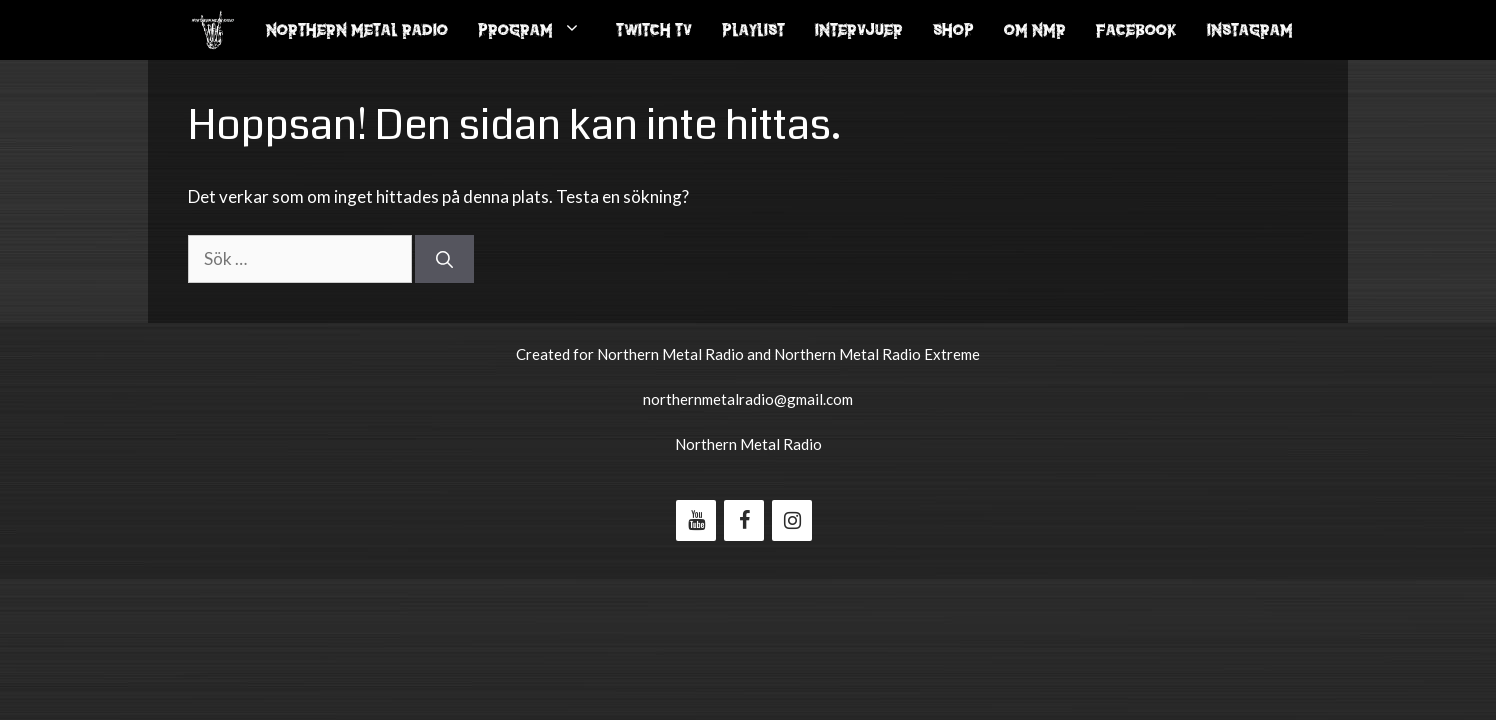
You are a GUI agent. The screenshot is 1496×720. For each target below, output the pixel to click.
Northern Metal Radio (357, 29)
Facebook (1136, 29)
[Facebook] (744, 520)
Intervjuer (859, 29)
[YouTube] (696, 520)
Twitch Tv (654, 29)
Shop (953, 29)
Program (539, 30)
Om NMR (1035, 29)
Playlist (753, 29)
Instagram (1250, 29)
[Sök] (444, 259)
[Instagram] (792, 520)
